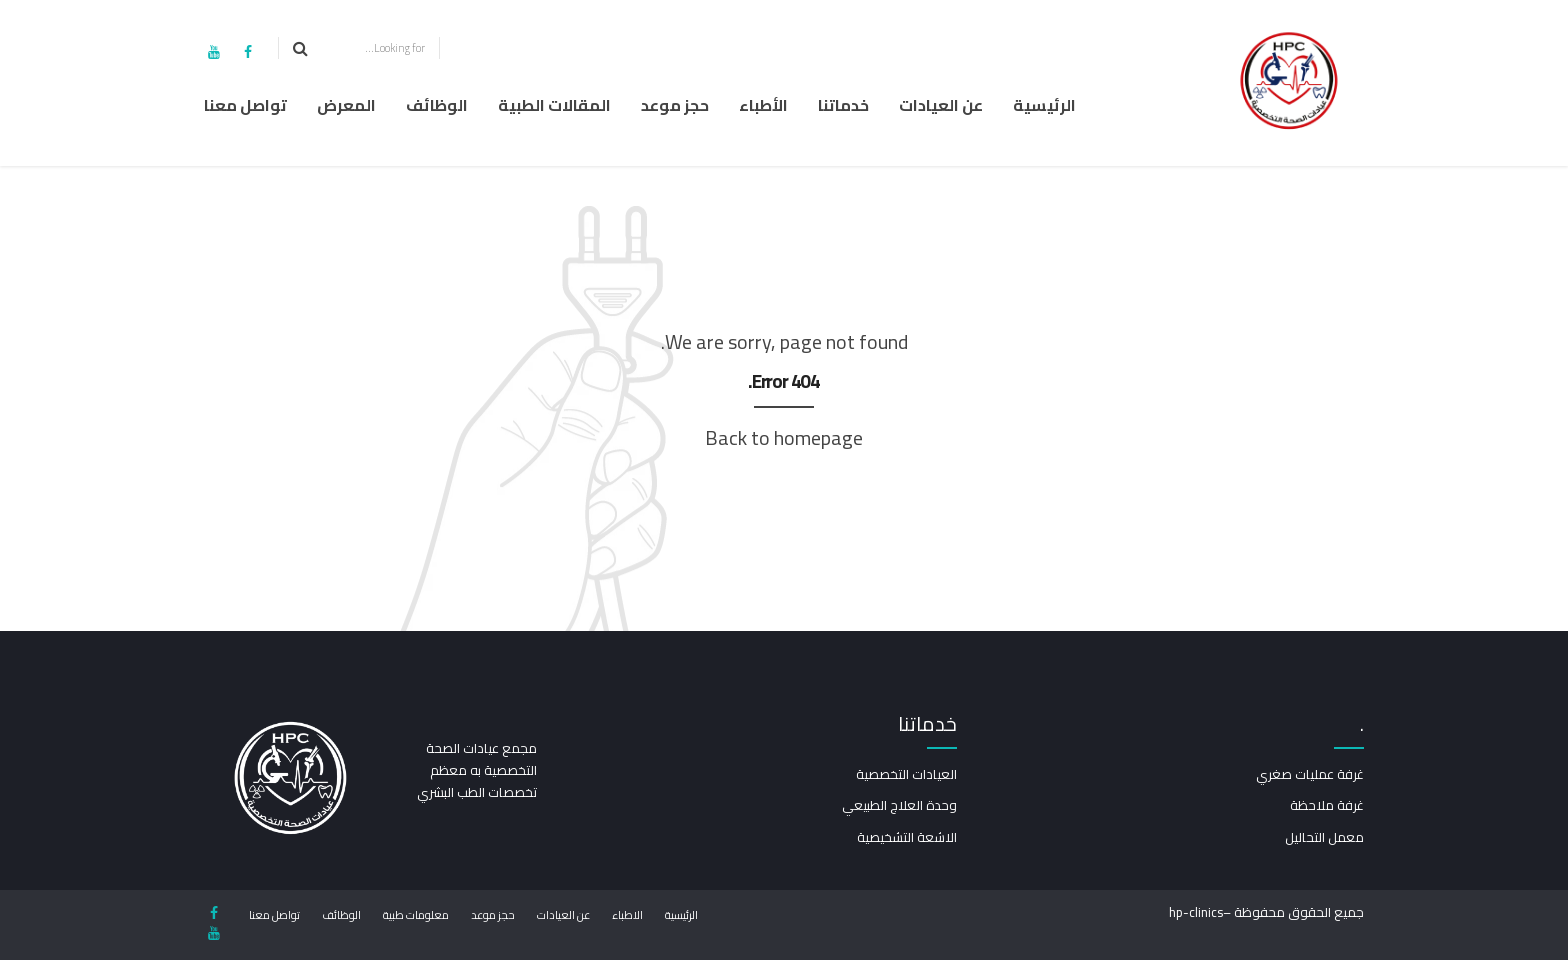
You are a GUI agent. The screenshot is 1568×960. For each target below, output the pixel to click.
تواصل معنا (245, 105)
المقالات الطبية (554, 105)
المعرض (346, 105)
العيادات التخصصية (906, 774)
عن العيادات (941, 105)
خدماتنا (843, 105)
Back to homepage (784, 437)
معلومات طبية (416, 915)
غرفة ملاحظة (1327, 805)
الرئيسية (1044, 105)
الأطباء (763, 105)
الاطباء (627, 915)
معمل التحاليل (1324, 837)
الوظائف (437, 105)
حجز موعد (675, 105)
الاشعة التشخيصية (907, 837)
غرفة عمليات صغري (1310, 774)
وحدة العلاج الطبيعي (899, 805)
